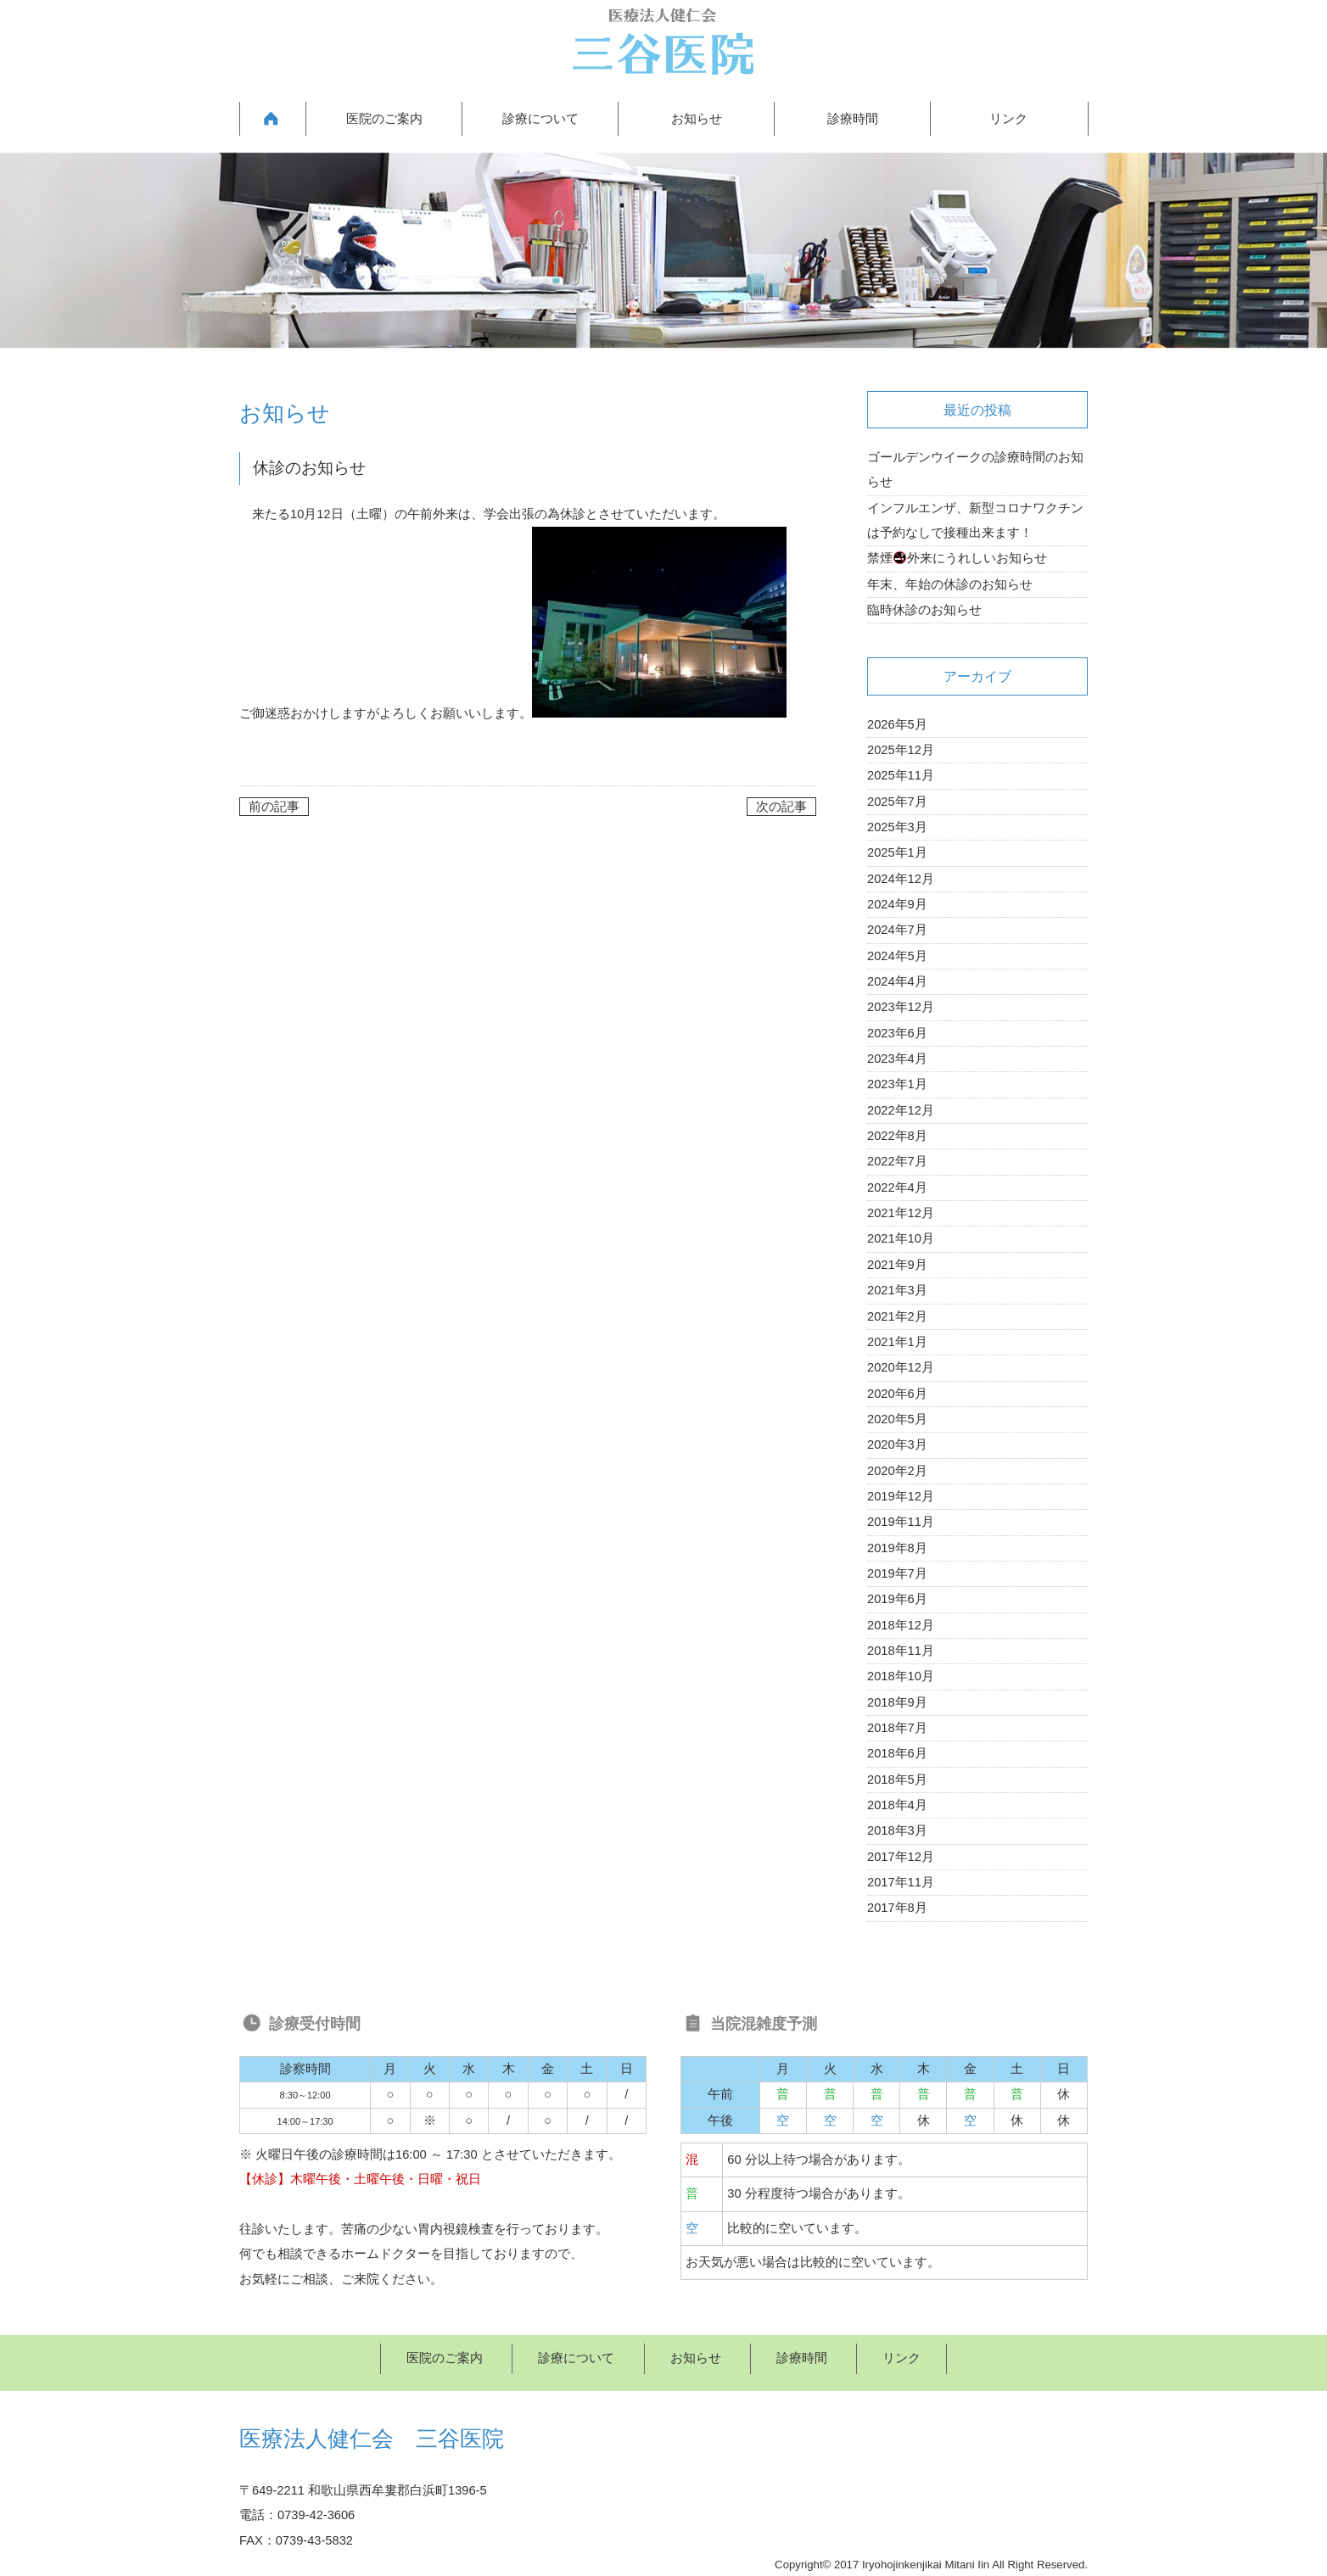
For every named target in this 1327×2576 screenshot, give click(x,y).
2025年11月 (900, 775)
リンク (1008, 119)
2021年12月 (900, 1213)
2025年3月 (897, 827)
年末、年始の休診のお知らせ (950, 584)
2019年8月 (897, 1548)
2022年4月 (897, 1187)
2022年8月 (897, 1136)
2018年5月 (897, 1779)
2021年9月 (897, 1264)
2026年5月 (897, 724)
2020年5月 (897, 1419)
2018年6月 (897, 1753)
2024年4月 (897, 981)
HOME (272, 119)
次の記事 (781, 806)
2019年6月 (897, 1599)
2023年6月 (897, 1033)
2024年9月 (897, 904)
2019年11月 (900, 1521)
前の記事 (274, 806)
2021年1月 (897, 1342)
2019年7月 (897, 1573)
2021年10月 (900, 1238)
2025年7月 (897, 801)
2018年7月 (897, 1728)
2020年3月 (897, 1444)
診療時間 (852, 119)
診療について (540, 119)
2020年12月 (900, 1367)
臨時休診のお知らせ (924, 610)
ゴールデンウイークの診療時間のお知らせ (975, 469)
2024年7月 (897, 929)
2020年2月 (897, 1471)
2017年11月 (900, 1882)
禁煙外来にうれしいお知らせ (957, 558)
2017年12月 (900, 1857)
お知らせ (696, 119)
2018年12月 (900, 1625)
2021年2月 (897, 1316)
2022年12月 (900, 1110)
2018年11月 (900, 1650)
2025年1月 (897, 852)
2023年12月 (900, 1007)
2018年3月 (897, 1830)
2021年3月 (897, 1290)
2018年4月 (897, 1805)
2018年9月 (897, 1702)
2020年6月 (897, 1393)
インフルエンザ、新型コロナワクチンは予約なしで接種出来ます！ (975, 520)
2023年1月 (897, 1084)
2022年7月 (897, 1161)
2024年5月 (897, 956)
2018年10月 (900, 1676)
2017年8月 (897, 1907)
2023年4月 (897, 1058)
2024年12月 (900, 879)
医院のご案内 (384, 119)
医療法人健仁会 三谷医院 (371, 2438)
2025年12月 (900, 750)
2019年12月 (900, 1496)
